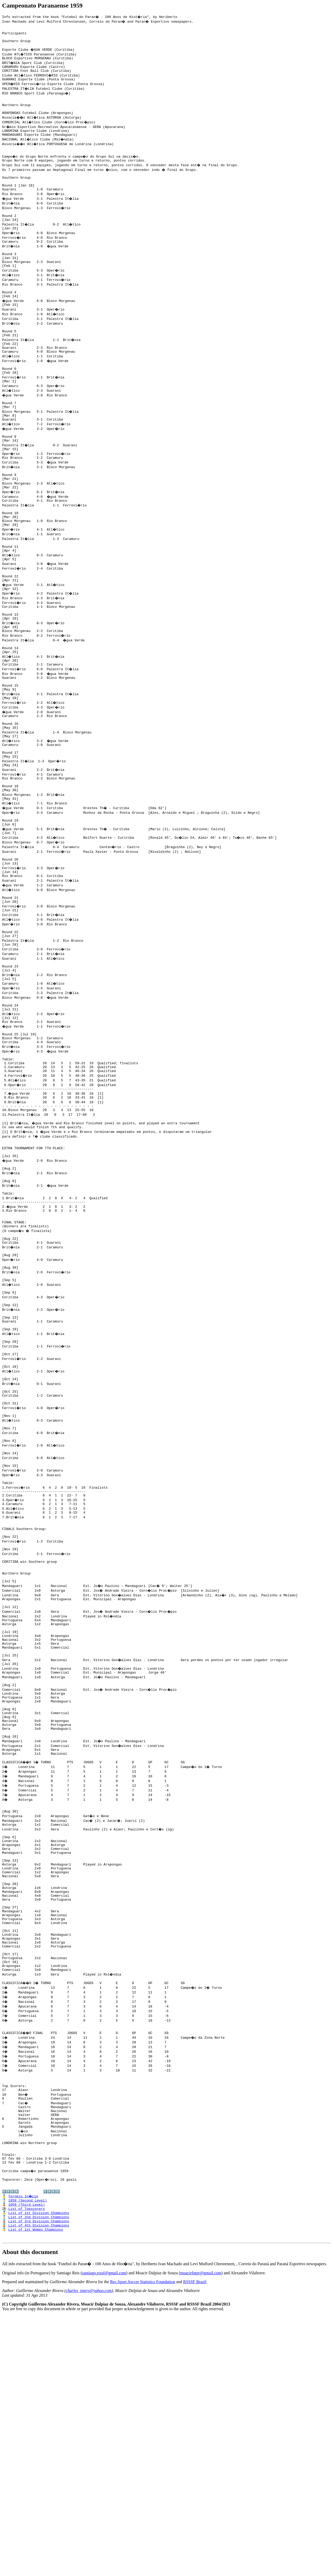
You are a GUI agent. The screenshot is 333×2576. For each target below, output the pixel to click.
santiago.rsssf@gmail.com (104, 2533)
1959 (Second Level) (27, 2455)
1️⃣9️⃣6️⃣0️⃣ (51, 2446)
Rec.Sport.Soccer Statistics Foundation (142, 2542)
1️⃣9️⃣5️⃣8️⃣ (10, 2446)
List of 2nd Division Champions (38, 2474)
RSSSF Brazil (194, 2542)
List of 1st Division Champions (38, 2469)
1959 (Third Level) (26, 2460)
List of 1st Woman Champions (35, 2488)
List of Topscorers (26, 2465)
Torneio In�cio (23, 2451)
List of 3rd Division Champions (38, 2479)
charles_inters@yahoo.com (89, 2551)
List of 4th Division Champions (38, 2483)
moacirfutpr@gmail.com (200, 2533)
